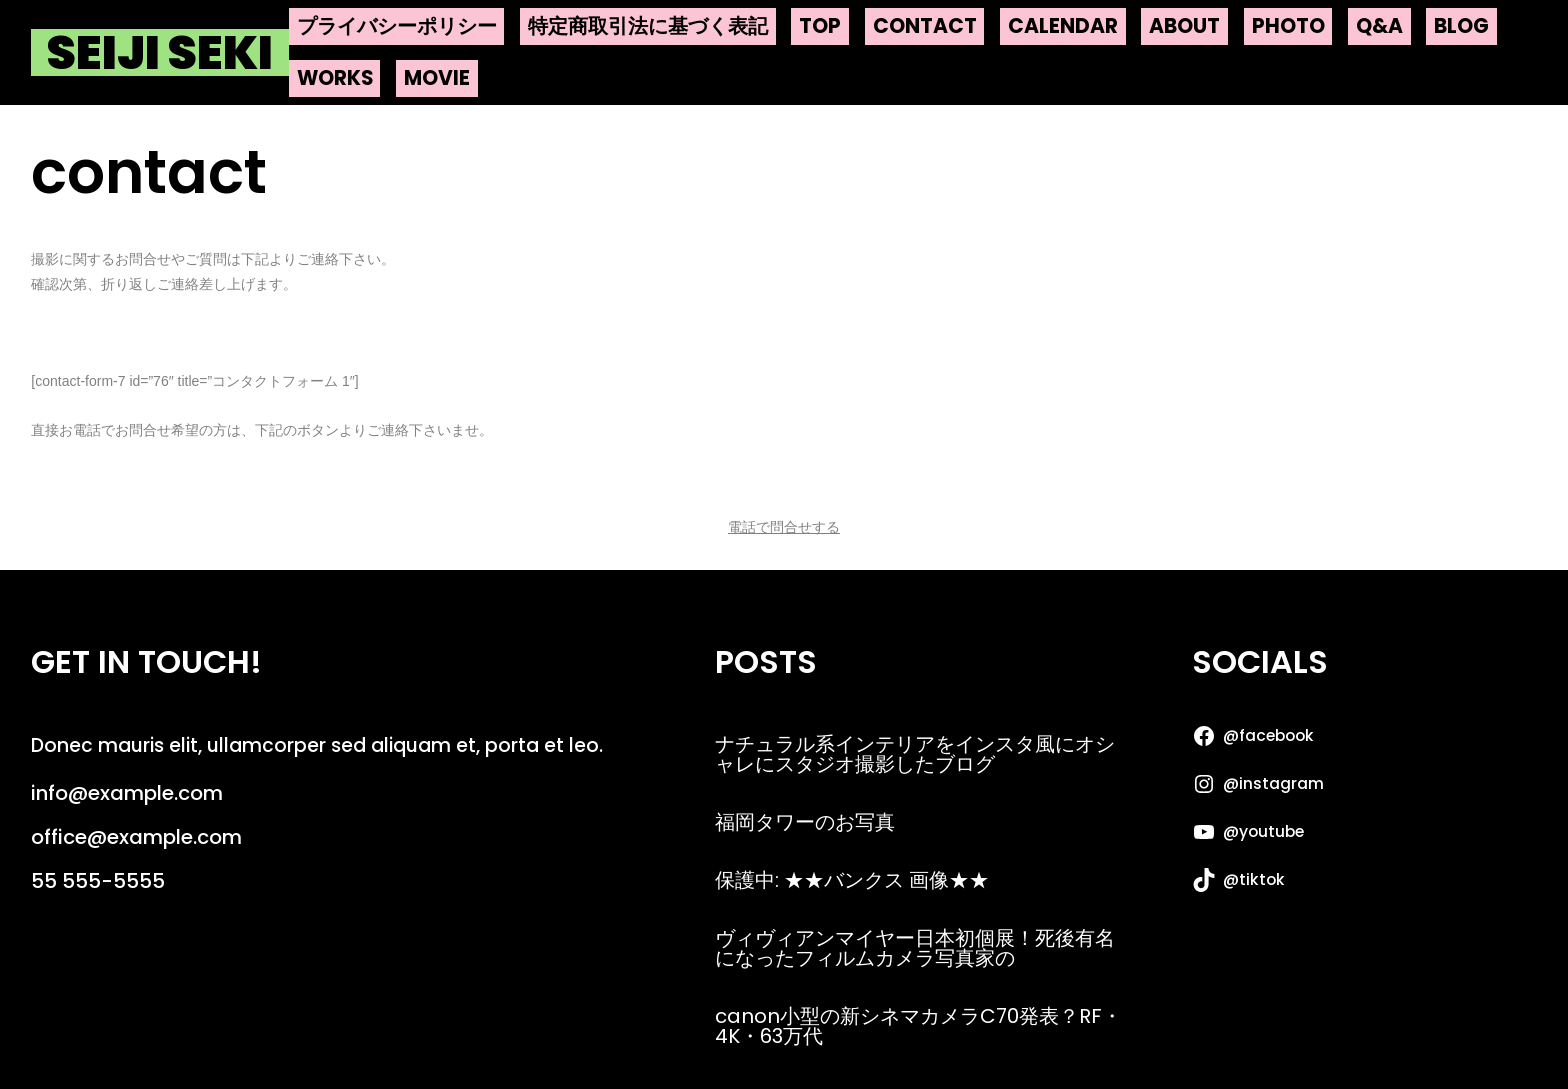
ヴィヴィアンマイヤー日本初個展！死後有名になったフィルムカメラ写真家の (915, 948)
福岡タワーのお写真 (805, 822)
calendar (1063, 26)
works (335, 78)
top (820, 26)
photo (1288, 26)
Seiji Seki (160, 52)
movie (437, 78)
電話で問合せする (784, 527)
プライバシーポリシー (397, 26)
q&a (1379, 26)
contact (925, 26)
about (1184, 26)
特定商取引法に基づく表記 (648, 26)
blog (1461, 26)
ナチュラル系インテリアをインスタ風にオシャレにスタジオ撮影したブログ (915, 754)
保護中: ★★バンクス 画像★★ (852, 880)
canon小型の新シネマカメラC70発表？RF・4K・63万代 (918, 1026)
